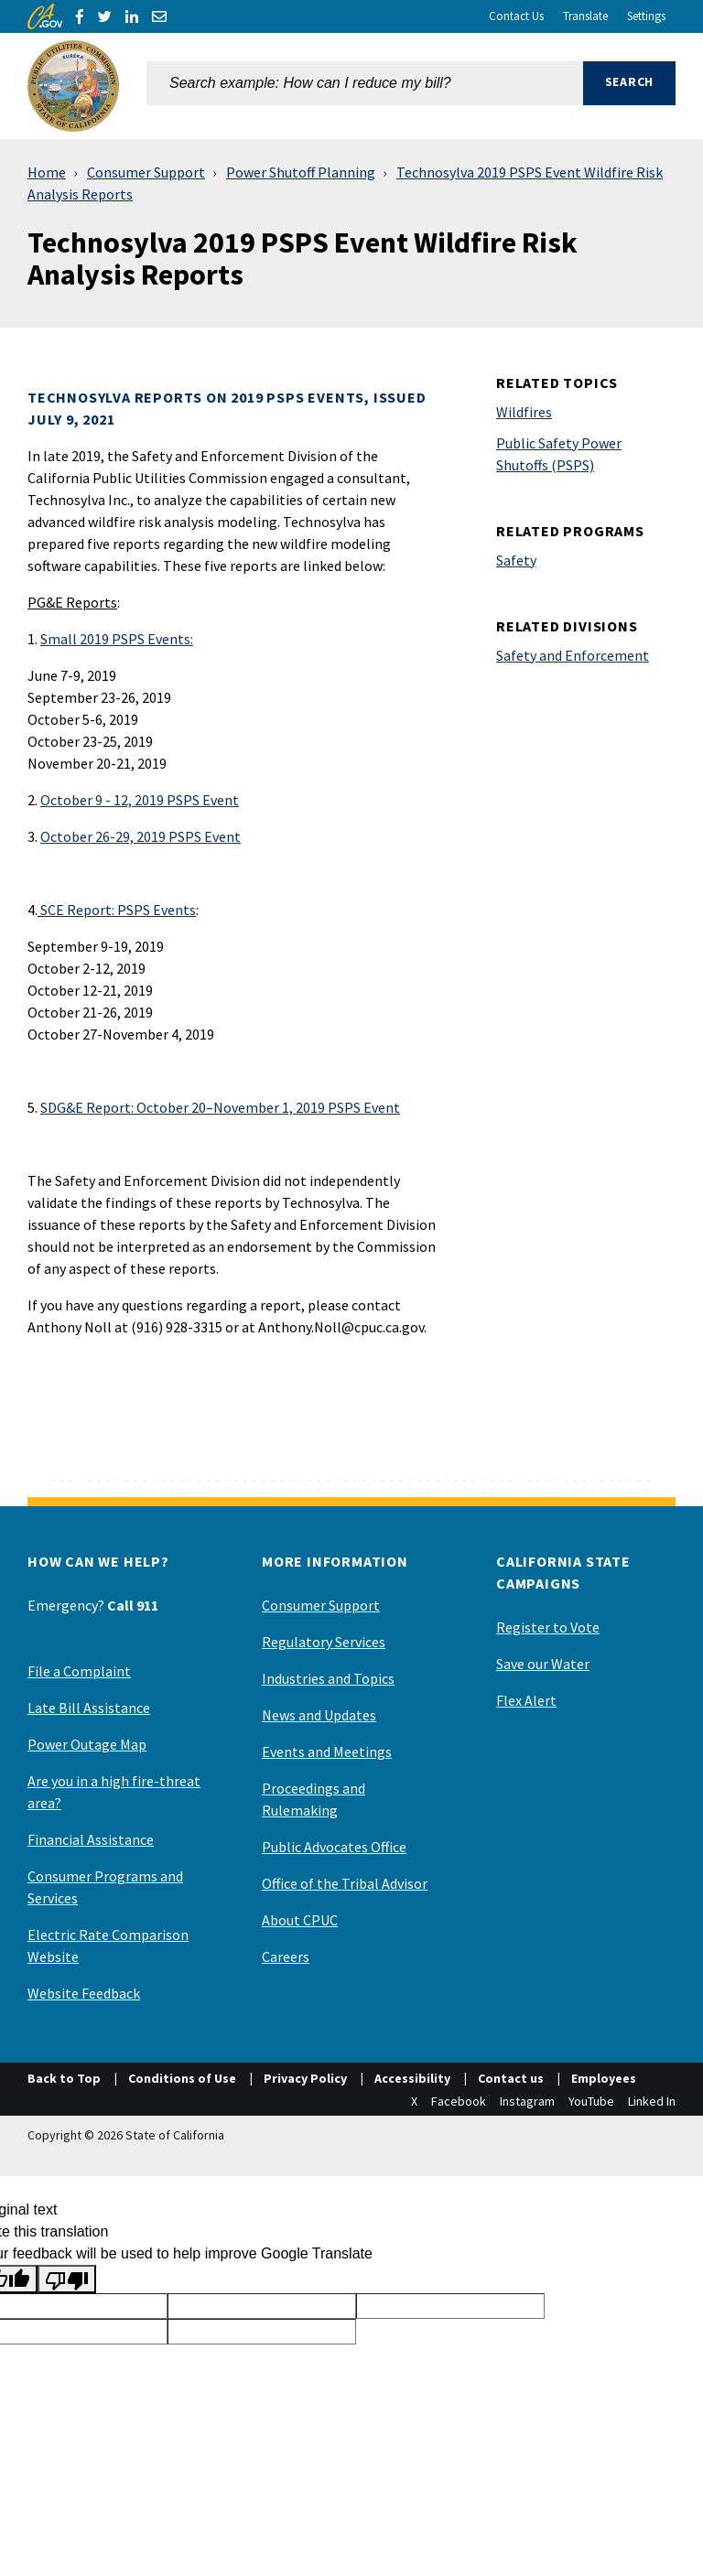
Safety (516, 560)
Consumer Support (146, 172)
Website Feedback (83, 1993)
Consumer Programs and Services (105, 1887)
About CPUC (300, 1920)
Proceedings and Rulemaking (313, 1799)
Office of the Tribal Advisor (344, 1883)
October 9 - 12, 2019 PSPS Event (139, 800)
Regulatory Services (323, 1642)
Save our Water (542, 1663)
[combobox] (364, 86)
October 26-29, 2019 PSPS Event (140, 836)
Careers (285, 1956)
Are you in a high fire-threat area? (113, 1792)
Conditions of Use (182, 2078)
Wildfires (524, 412)
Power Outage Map (86, 1744)
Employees (603, 2078)
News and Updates (319, 1715)
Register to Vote (548, 1627)
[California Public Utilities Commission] (73, 86)
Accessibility (412, 2078)
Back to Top (64, 2078)
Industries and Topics (328, 1678)
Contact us (511, 2078)
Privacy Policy (305, 2078)
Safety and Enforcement (572, 655)
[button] (629, 86)
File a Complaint (79, 1671)
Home (46, 172)
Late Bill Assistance (88, 1707)
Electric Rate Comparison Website (108, 1945)
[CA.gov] (44, 16)
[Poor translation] (67, 2279)
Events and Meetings (327, 1751)
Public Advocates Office (334, 1847)
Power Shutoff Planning (300, 172)
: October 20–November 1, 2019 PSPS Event (220, 1107)
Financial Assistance (90, 1839)
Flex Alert (526, 1700)
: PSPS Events (118, 909)
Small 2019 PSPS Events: (116, 639)
